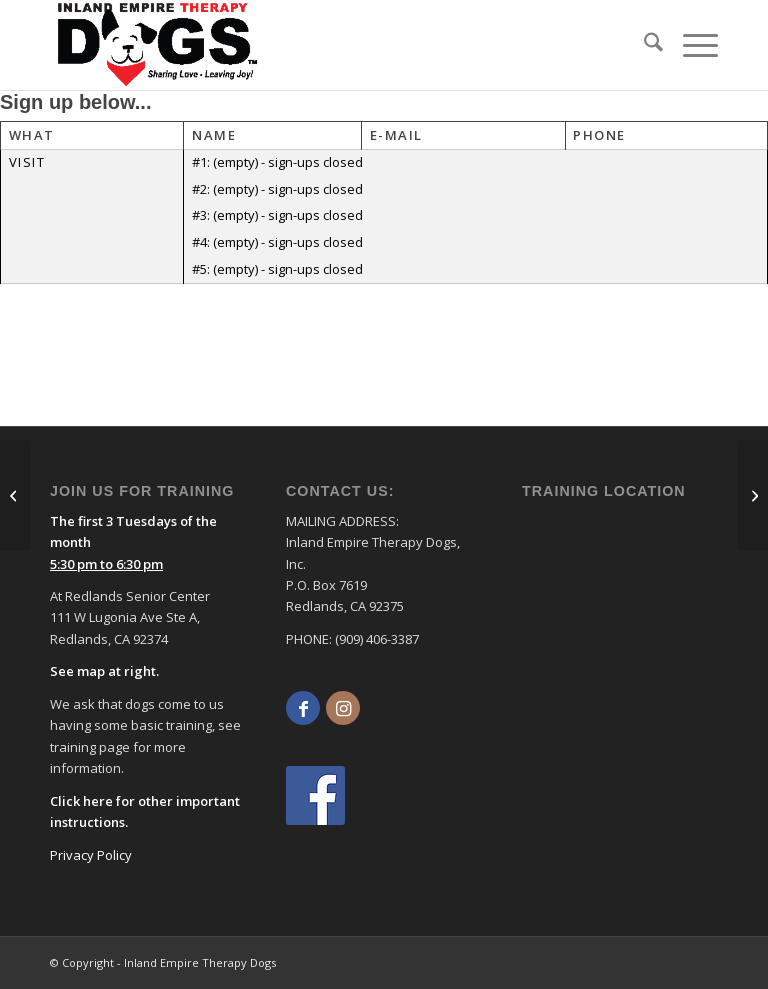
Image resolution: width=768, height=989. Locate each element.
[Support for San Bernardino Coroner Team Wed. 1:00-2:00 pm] (15, 495)
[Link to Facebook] (303, 708)
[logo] (158, 45)
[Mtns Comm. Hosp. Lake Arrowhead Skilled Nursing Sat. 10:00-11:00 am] (752, 495)
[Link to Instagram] (343, 708)
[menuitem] (643, 45)
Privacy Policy (91, 855)
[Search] (643, 45)
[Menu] (690, 45)
